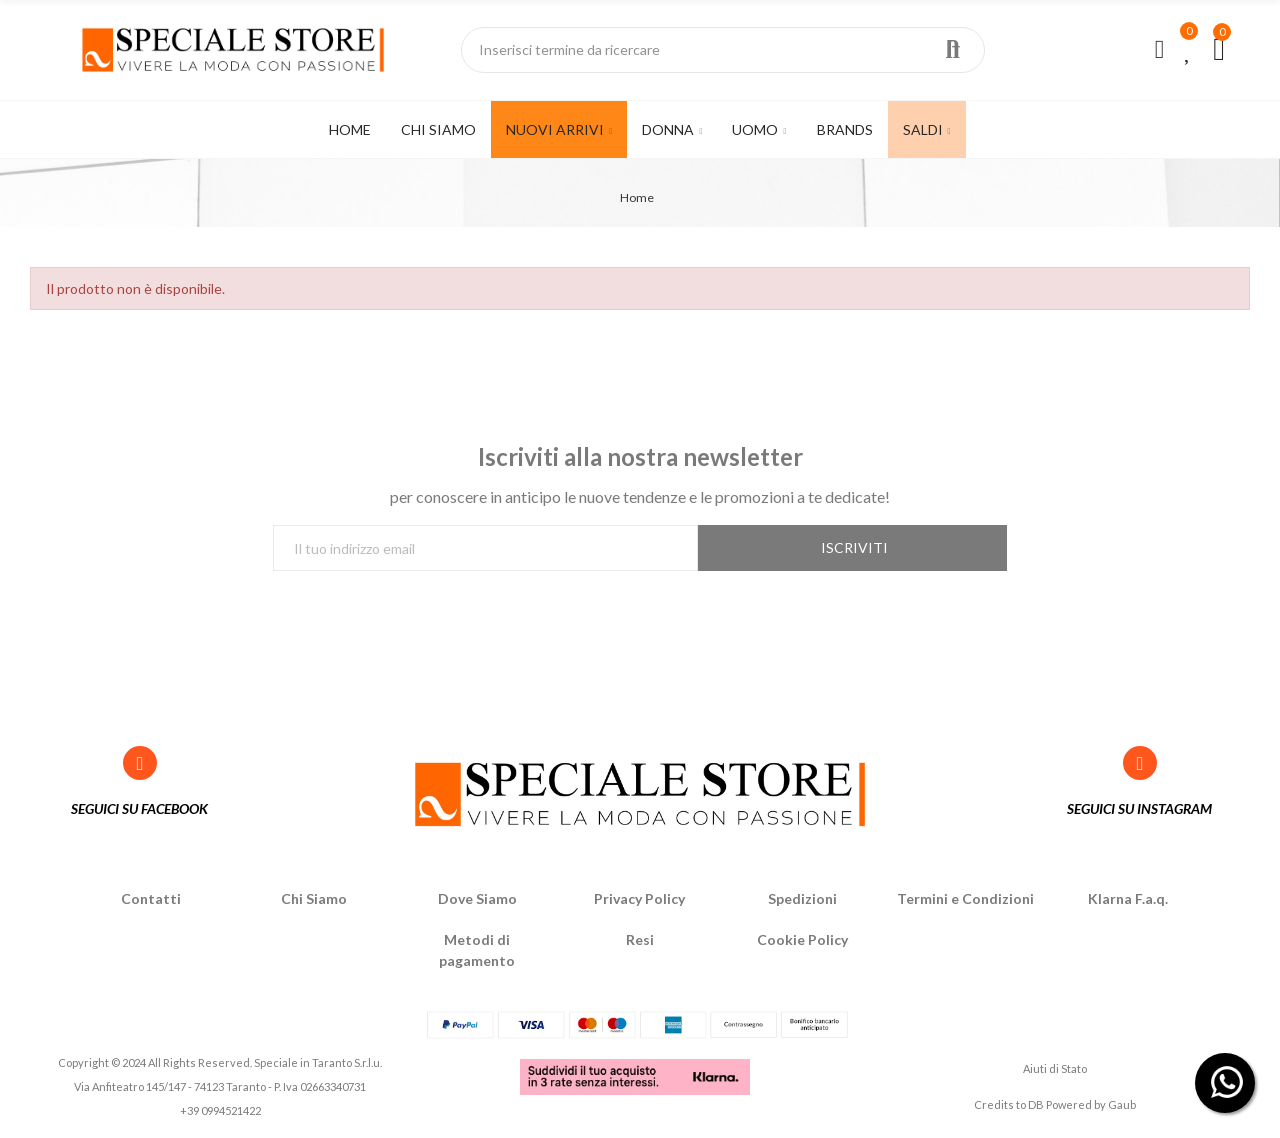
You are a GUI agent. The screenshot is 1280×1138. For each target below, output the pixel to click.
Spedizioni (802, 898)
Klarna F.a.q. (1128, 898)
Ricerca (953, 50)
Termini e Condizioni (965, 898)
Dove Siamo (477, 898)
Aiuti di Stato (1055, 1068)
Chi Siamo (314, 898)
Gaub (1122, 1104)
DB (1036, 1104)
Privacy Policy (639, 898)
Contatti (151, 898)
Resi (640, 939)
